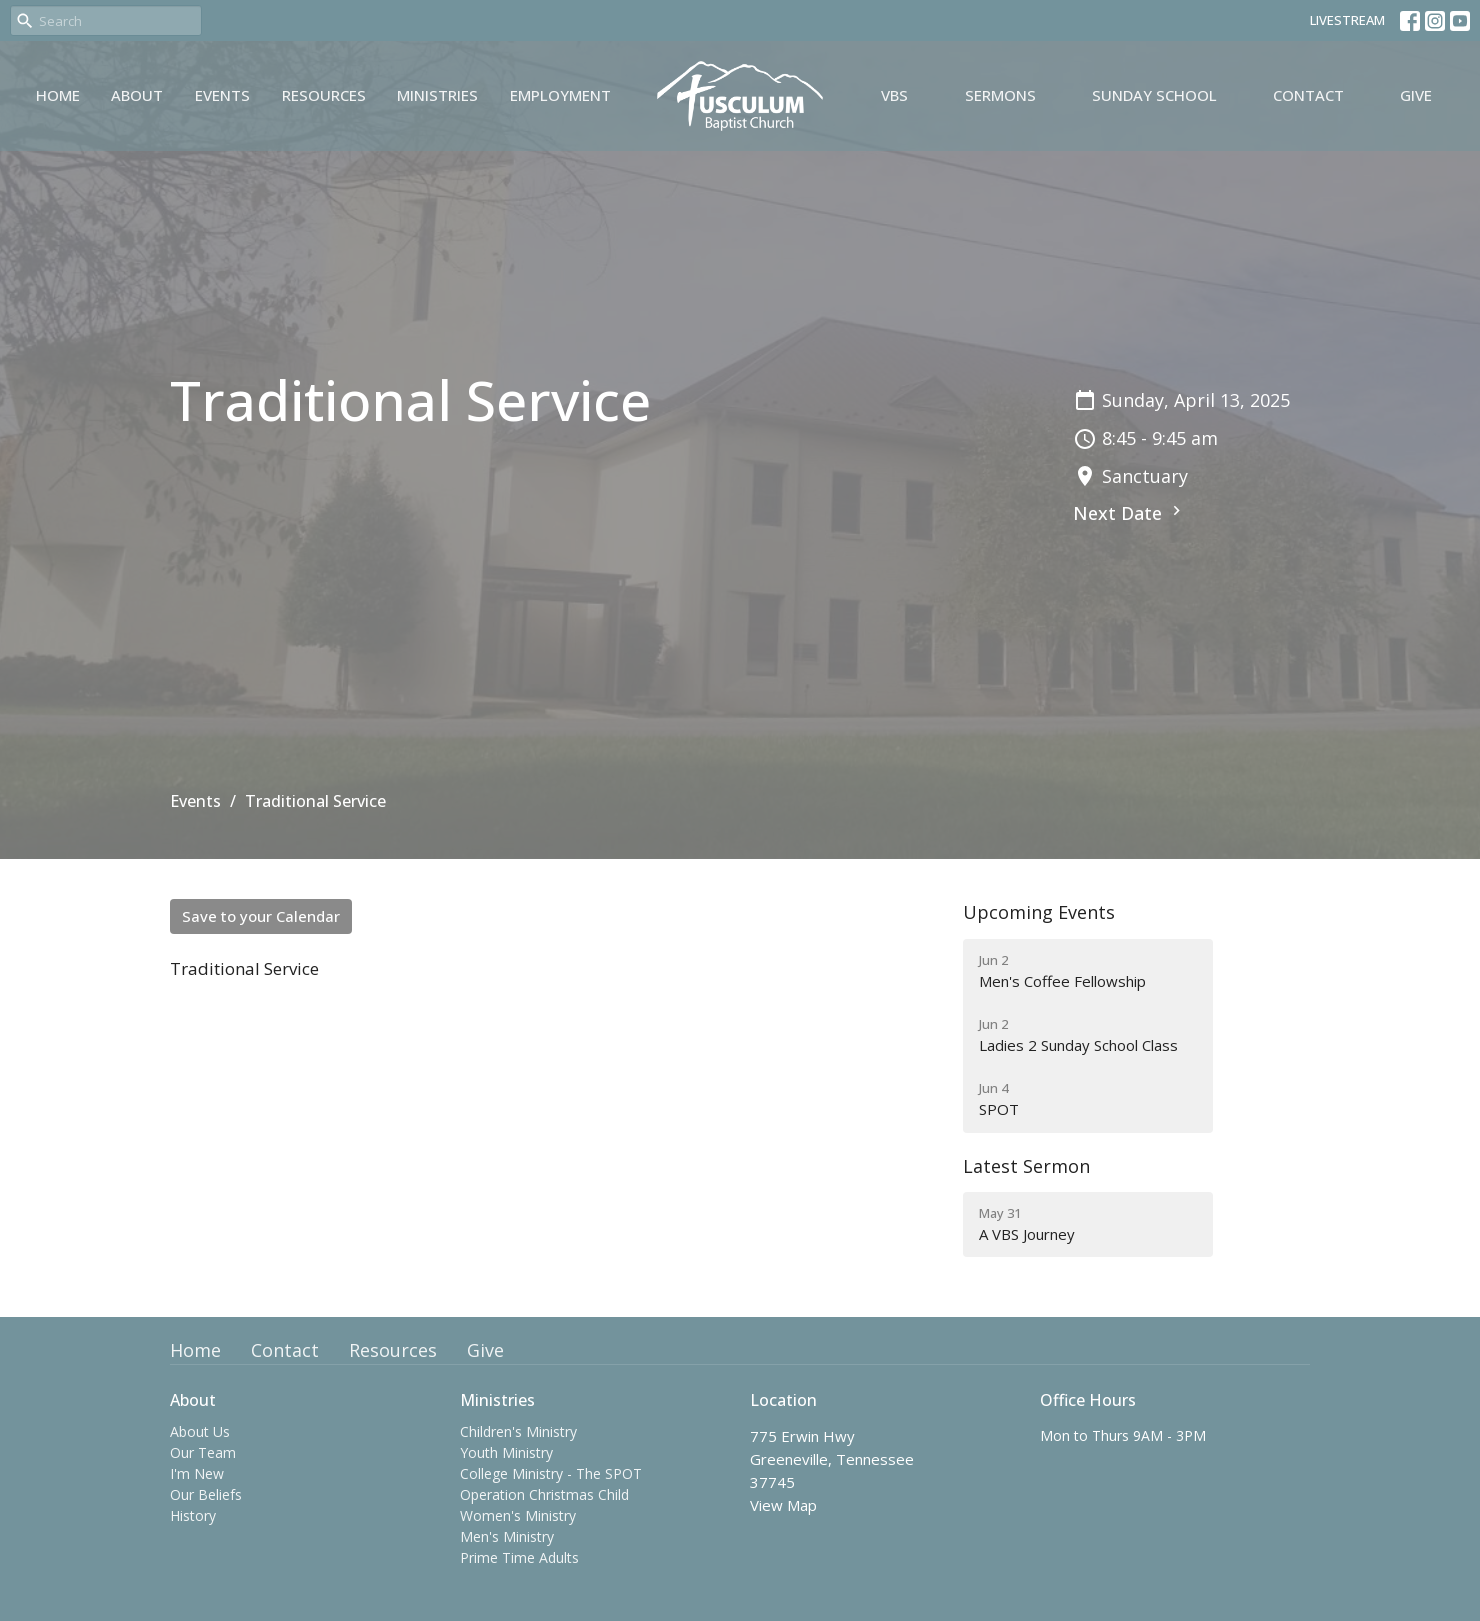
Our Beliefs (206, 1494)
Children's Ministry (518, 1431)
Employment (560, 95)
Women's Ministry (518, 1515)
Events (222, 95)
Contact (1308, 95)
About (137, 95)
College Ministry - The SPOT (551, 1473)
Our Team (203, 1452)
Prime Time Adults (519, 1557)
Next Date (1129, 513)
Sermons (1000, 95)
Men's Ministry (507, 1536)
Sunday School (1154, 95)
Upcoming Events (1039, 912)
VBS (894, 95)
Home (58, 95)
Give (1416, 95)
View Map (783, 1505)
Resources (324, 95)
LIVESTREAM (1347, 20)
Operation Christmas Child (544, 1494)
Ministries (437, 95)
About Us (200, 1431)
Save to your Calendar (261, 916)
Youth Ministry (506, 1452)
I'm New (197, 1473)
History (193, 1515)
